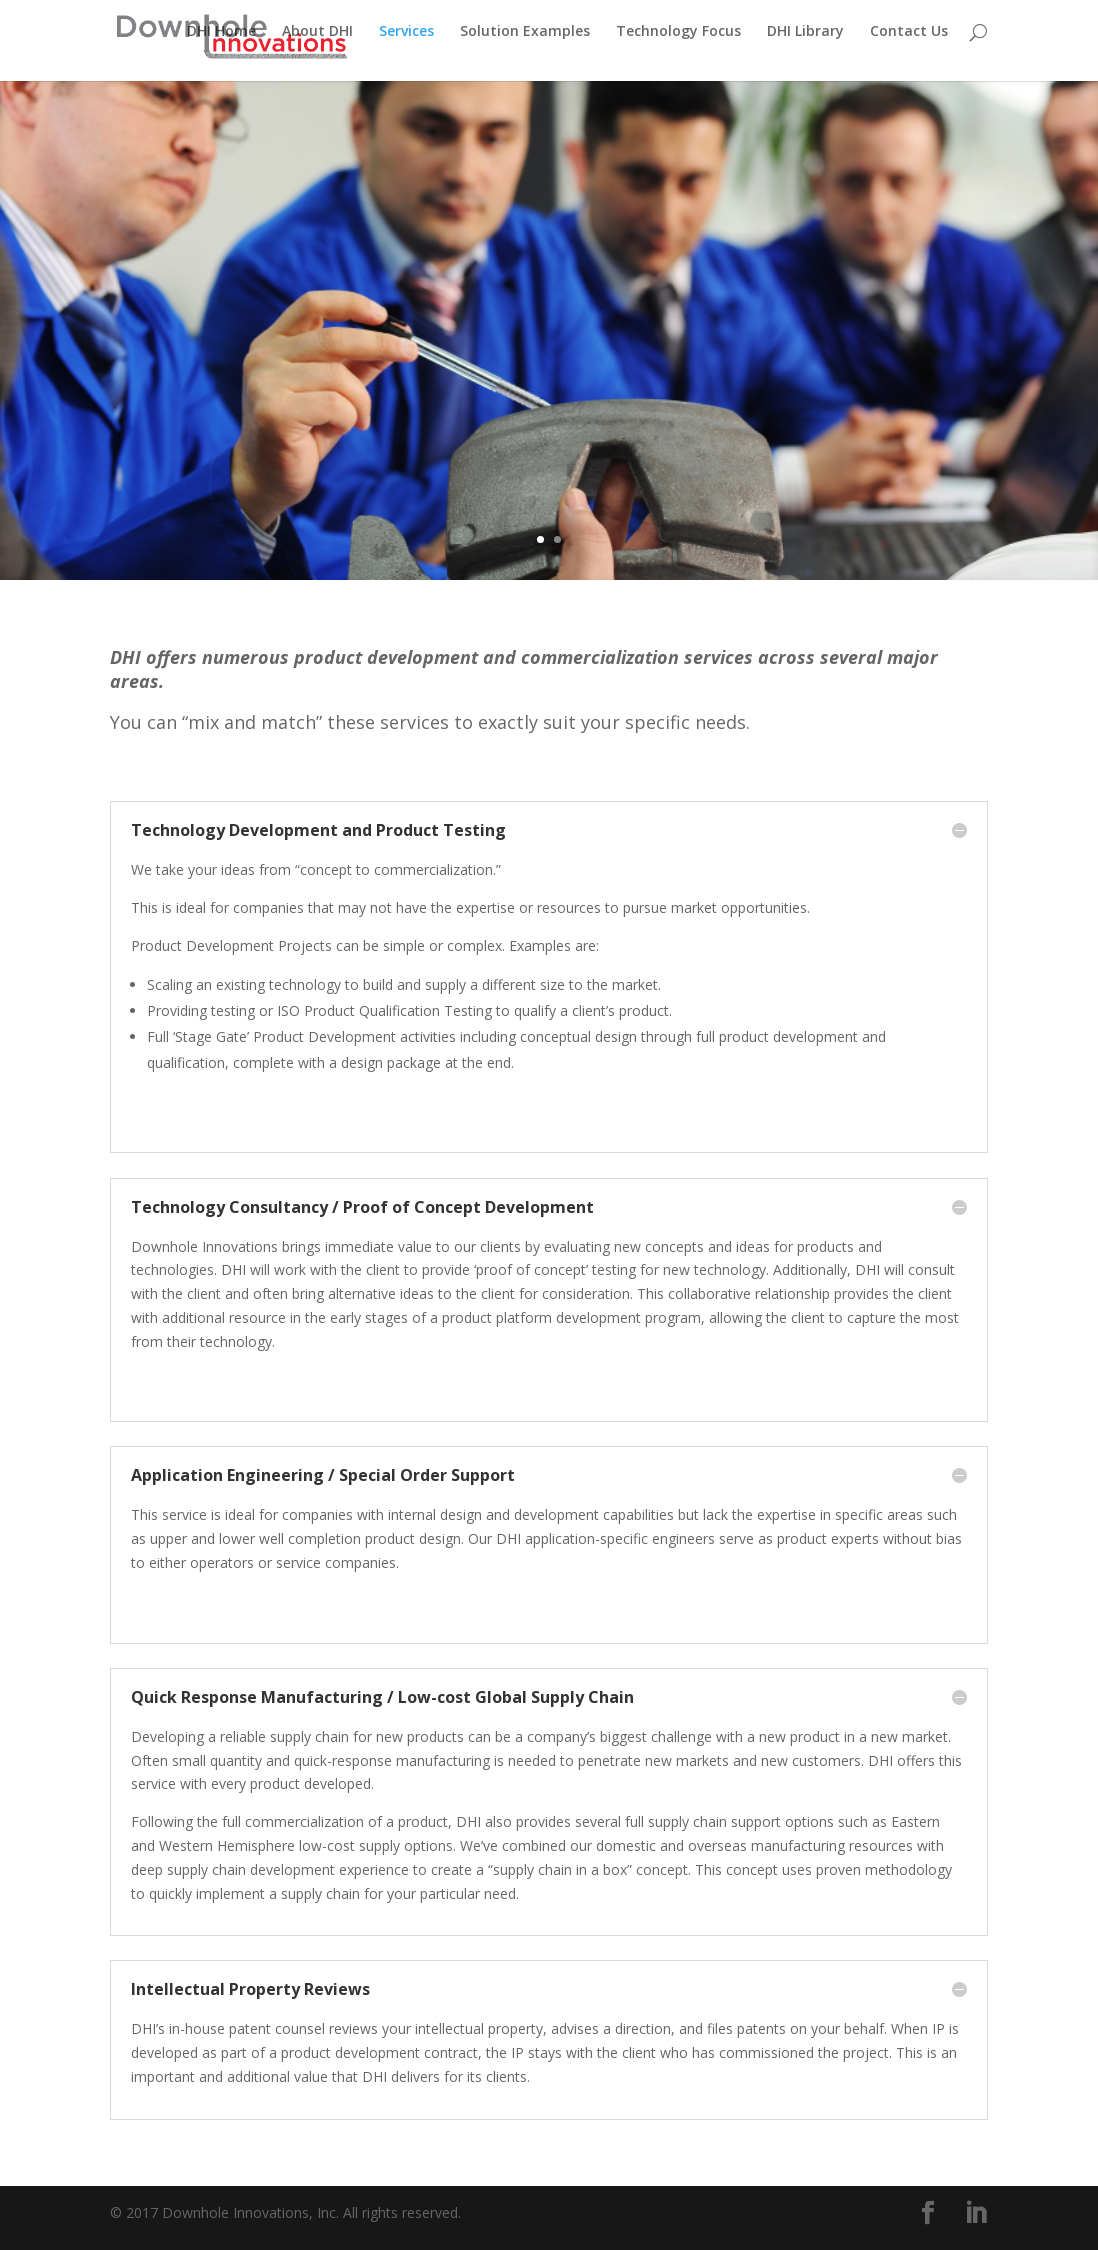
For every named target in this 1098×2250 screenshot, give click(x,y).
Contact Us (909, 41)
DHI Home (221, 41)
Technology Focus (678, 41)
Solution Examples (525, 41)
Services (406, 41)
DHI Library (805, 41)
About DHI (317, 41)
